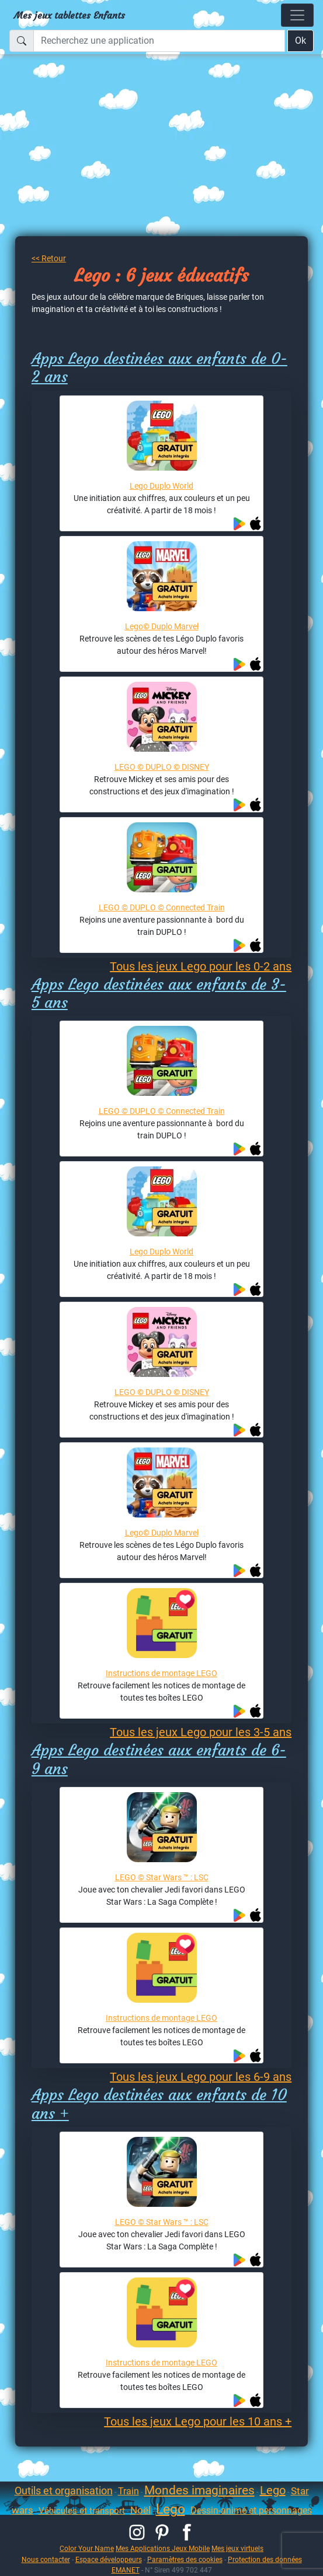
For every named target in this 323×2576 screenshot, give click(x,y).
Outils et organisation (64, 2490)
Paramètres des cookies (185, 2559)
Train (128, 2491)
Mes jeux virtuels (237, 2548)
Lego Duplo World (161, 485)
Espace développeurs (108, 2559)
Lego (273, 2490)
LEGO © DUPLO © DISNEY (161, 767)
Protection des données (265, 2559)
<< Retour (49, 258)
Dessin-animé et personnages (251, 2510)
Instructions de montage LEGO (161, 1673)
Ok (300, 40)
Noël (140, 2510)
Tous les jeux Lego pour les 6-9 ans (200, 2077)
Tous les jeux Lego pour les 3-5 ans (200, 1732)
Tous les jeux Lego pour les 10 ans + (197, 2421)
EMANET (126, 2570)
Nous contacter (46, 2559)
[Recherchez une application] (159, 41)
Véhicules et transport (82, 2510)
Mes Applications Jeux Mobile (163, 2548)
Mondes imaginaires (199, 2490)
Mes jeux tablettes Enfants (69, 15)
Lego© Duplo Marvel (162, 626)
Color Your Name (87, 2548)
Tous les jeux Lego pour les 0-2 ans (200, 966)
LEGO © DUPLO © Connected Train (162, 907)
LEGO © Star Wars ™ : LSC (162, 1877)
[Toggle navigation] (297, 15)
